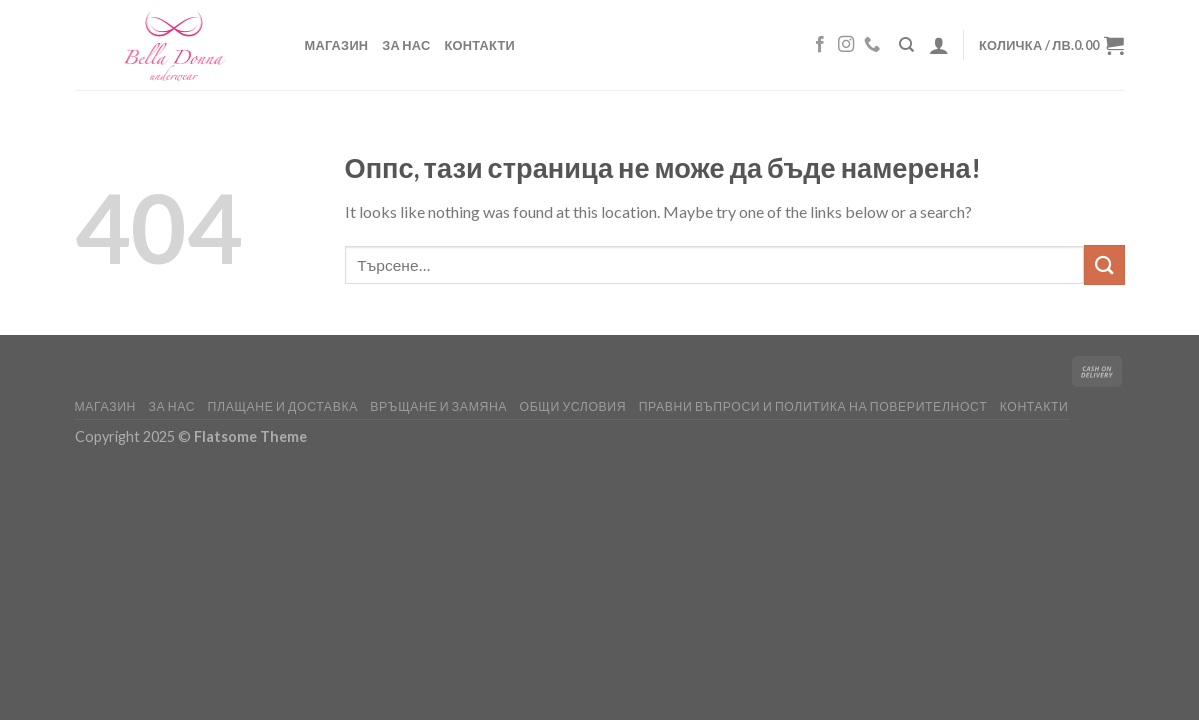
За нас (406, 45)
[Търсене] (906, 45)
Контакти (480, 45)
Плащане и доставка (283, 406)
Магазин (337, 45)
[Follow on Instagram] (846, 45)
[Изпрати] (1104, 264)
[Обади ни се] (872, 45)
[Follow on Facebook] (820, 45)
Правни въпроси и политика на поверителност (813, 406)
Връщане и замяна (438, 406)
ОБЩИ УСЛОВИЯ (573, 406)
